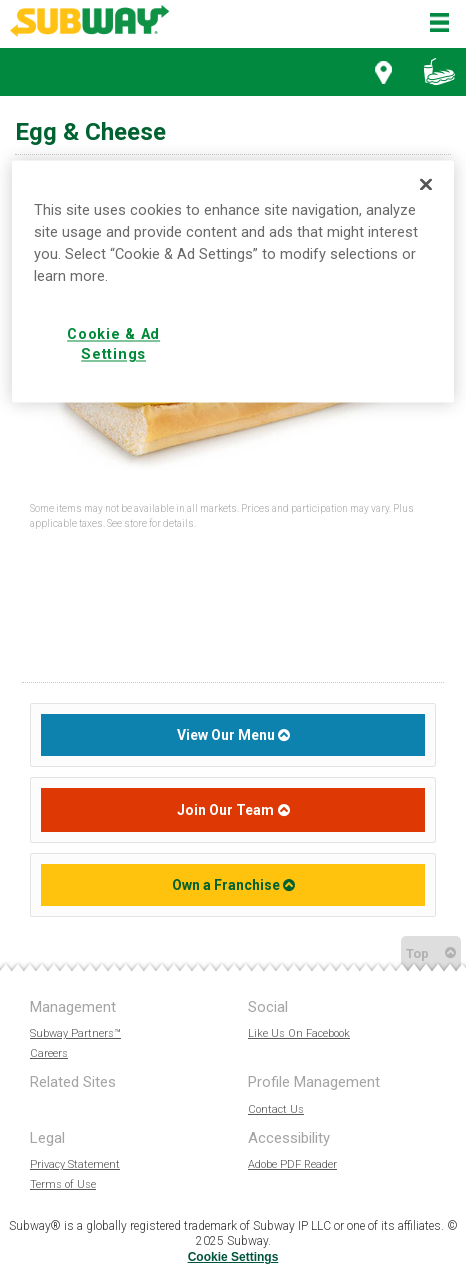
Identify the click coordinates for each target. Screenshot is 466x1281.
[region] (233, 282)
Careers (49, 1053)
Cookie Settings (233, 1257)
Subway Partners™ (75, 1033)
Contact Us (276, 1109)
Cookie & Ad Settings (113, 344)
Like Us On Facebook (299, 1033)
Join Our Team (225, 810)
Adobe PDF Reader (292, 1164)
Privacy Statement (75, 1164)
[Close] (426, 185)
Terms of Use (63, 1184)
